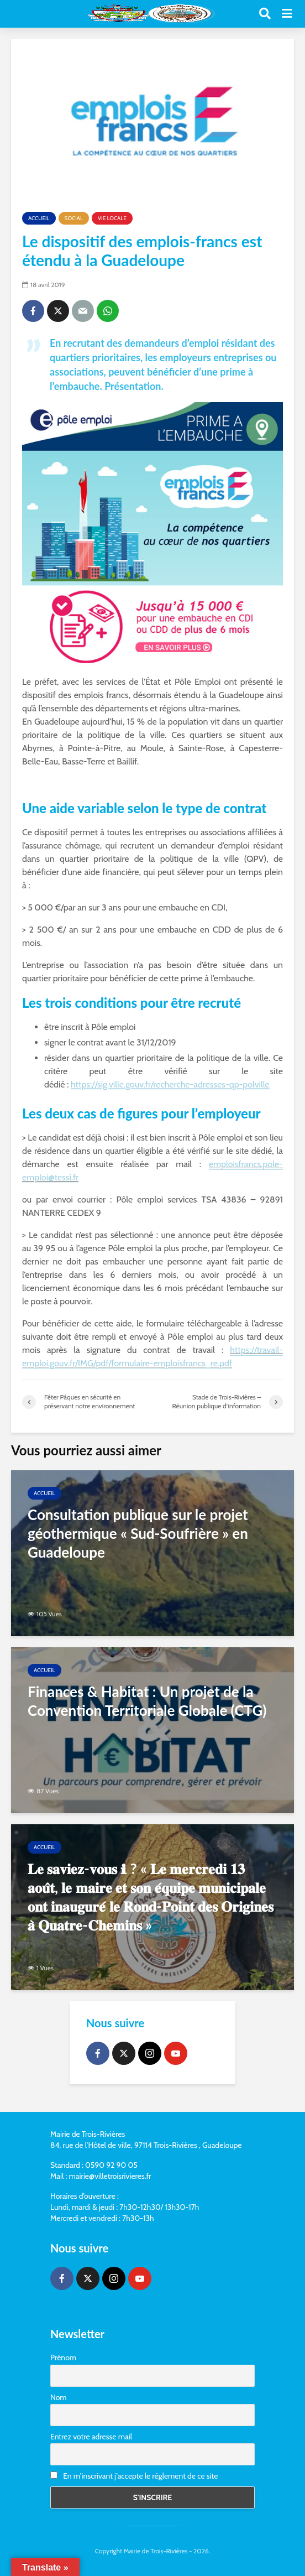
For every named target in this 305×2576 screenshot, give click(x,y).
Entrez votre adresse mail (91, 2437)
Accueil (39, 218)
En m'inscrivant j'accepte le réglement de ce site (134, 2476)
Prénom (63, 2357)
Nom (58, 2397)
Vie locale (112, 218)
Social (74, 218)
